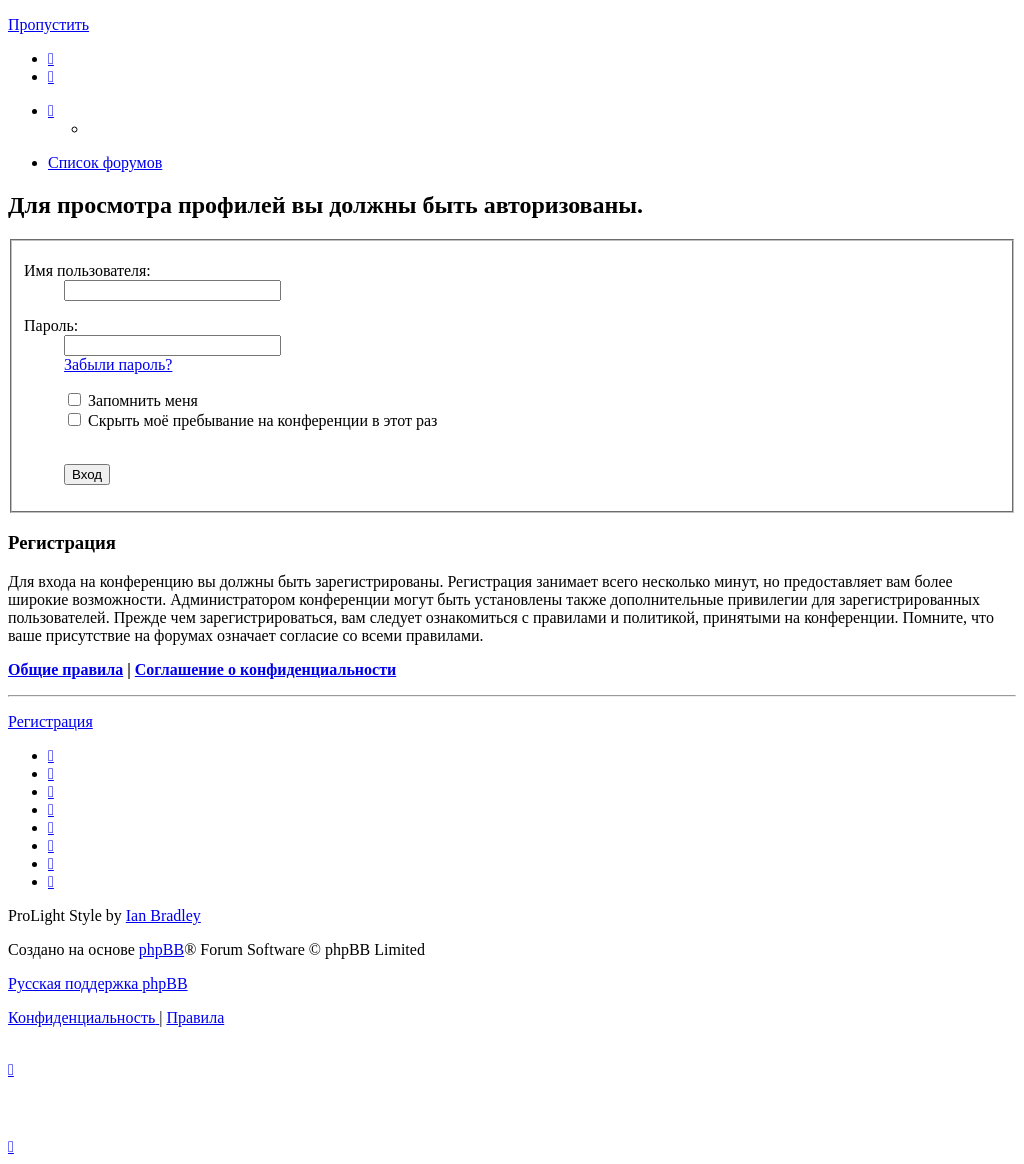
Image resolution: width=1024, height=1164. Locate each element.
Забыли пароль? (118, 364)
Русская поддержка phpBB (98, 983)
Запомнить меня (133, 400)
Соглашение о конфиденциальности (265, 669)
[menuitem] (51, 58)
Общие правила (65, 669)
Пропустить (48, 24)
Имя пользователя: (87, 270)
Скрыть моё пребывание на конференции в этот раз (252, 420)
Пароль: (51, 325)
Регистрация (50, 721)
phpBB (161, 949)
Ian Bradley (163, 915)
